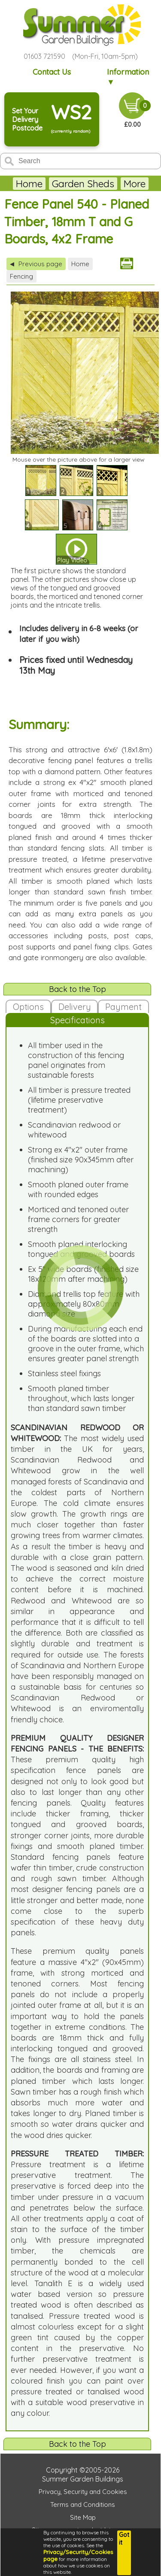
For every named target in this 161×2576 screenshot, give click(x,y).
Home (29, 183)
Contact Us (52, 72)
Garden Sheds (83, 183)
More (135, 183)
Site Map (83, 2517)
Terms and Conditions (82, 2504)
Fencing (21, 276)
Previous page (36, 264)
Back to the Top (77, 989)
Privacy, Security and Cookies (83, 2492)
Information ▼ (128, 77)
